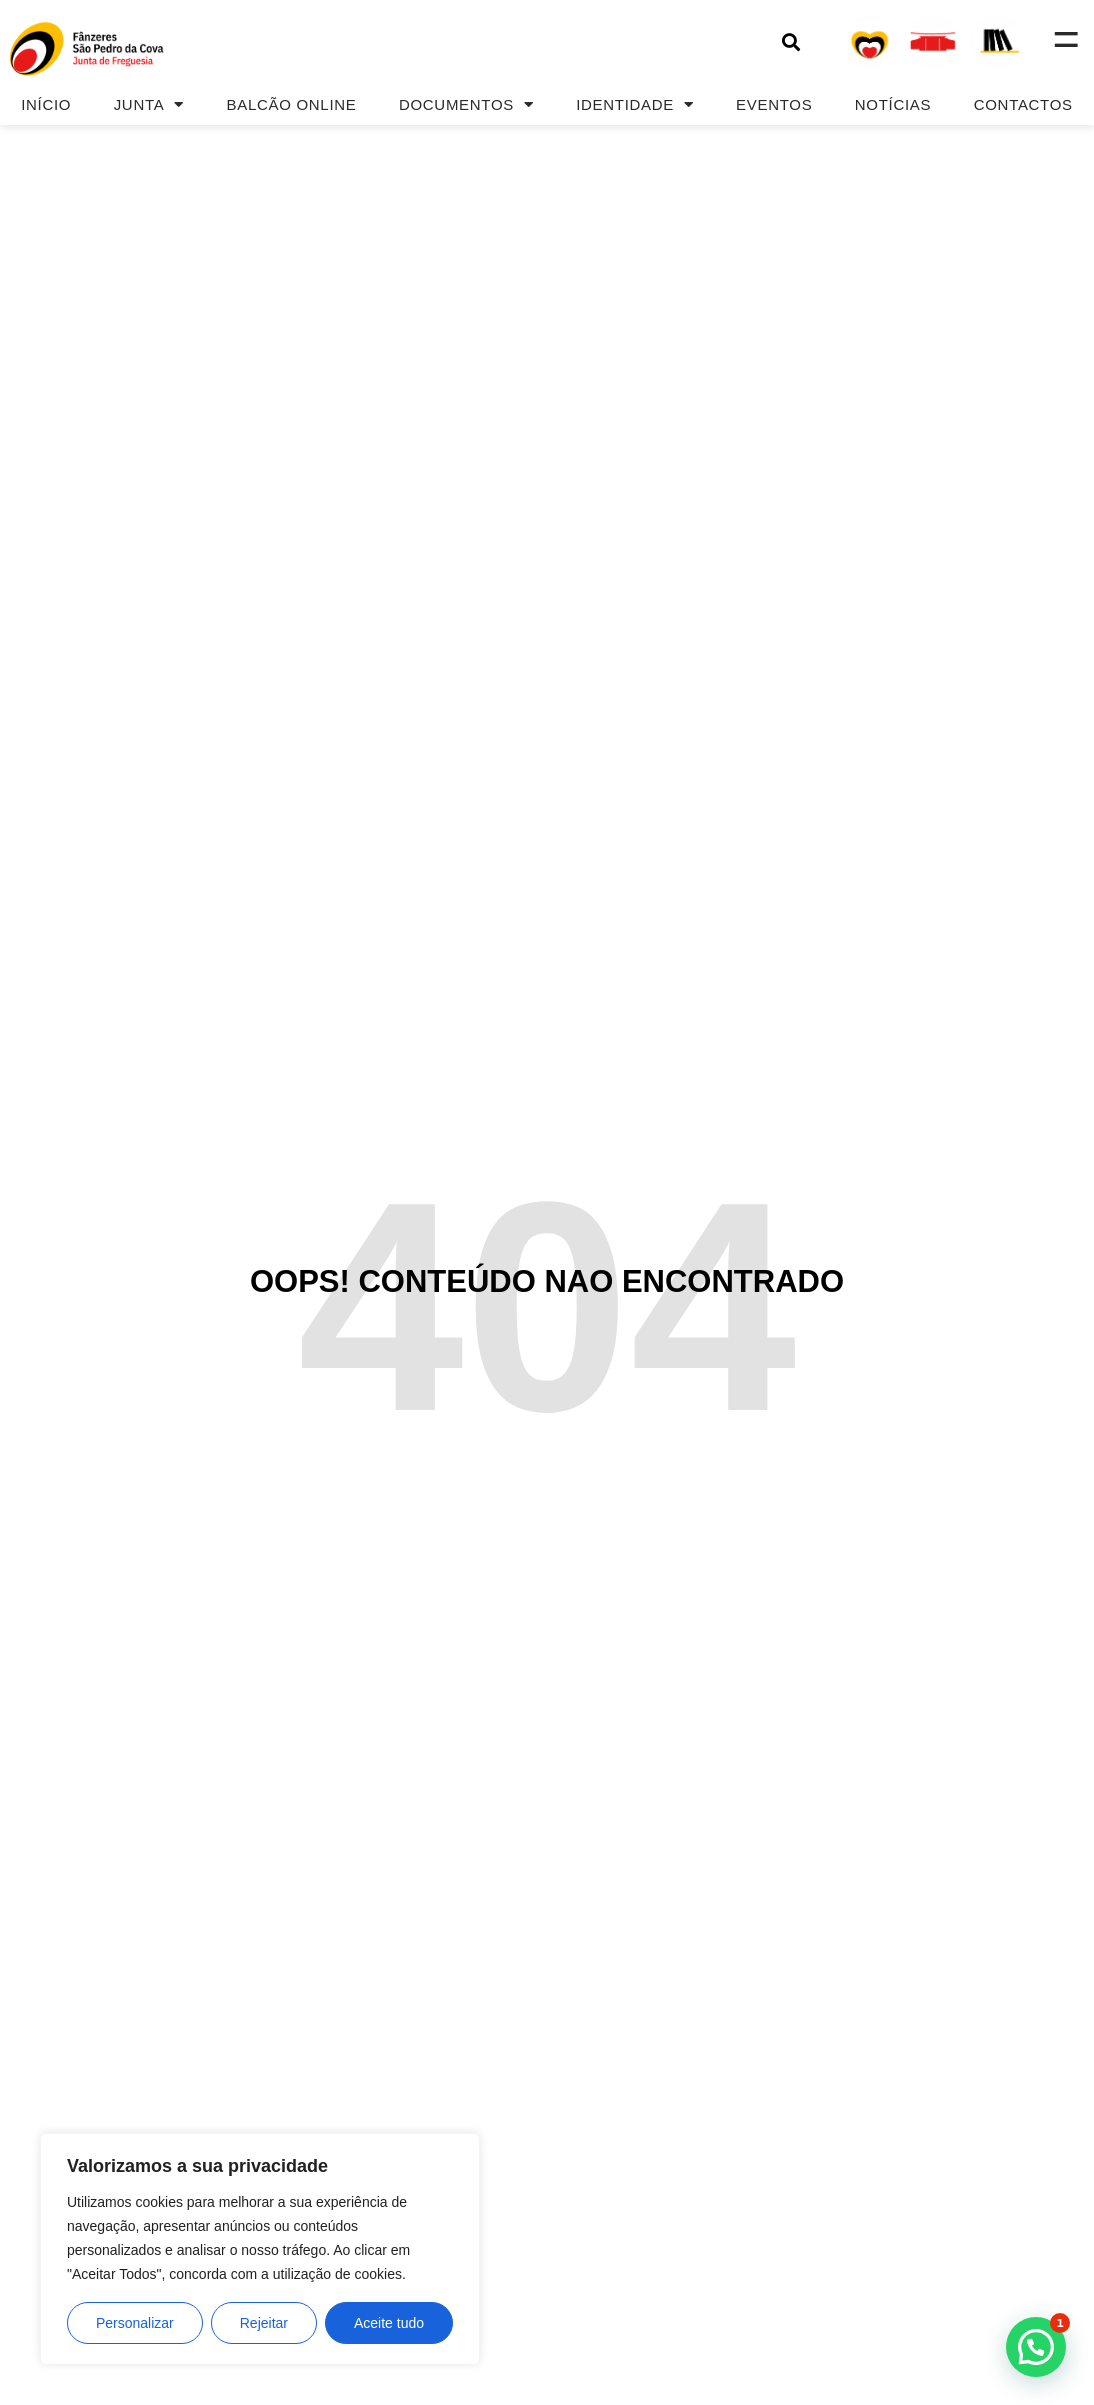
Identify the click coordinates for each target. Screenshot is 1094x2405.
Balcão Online (292, 104)
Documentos (466, 104)
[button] (790, 41)
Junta (149, 104)
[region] (260, 2249)
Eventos (774, 104)
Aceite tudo (389, 2323)
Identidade (635, 104)
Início (46, 104)
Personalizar (135, 2323)
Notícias (893, 104)
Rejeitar (264, 2323)
